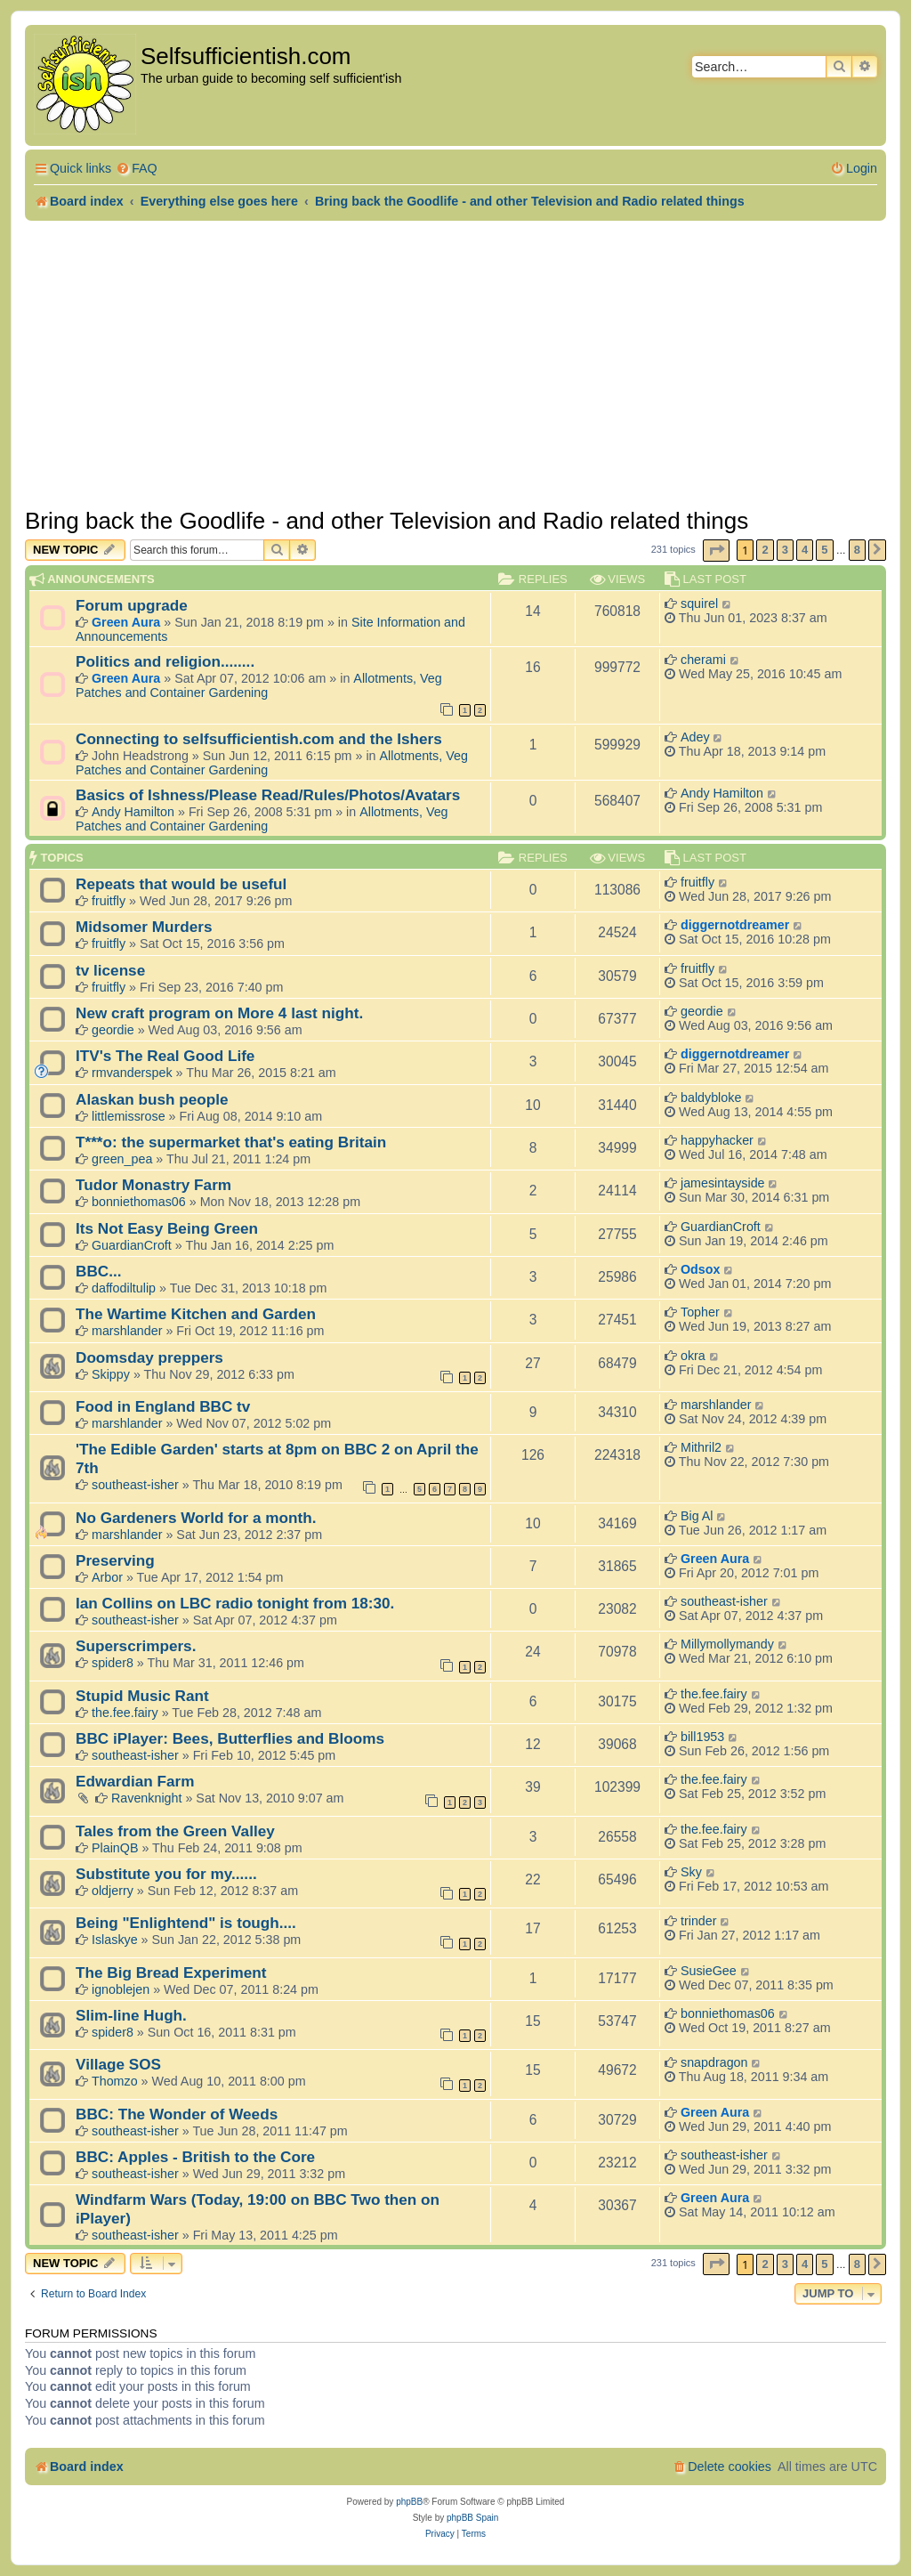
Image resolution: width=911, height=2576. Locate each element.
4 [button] (805, 549)
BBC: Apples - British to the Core (195, 2157)
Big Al (697, 1516)
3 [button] (785, 549)
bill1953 (702, 1736)
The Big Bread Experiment (171, 1972)
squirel (699, 603)
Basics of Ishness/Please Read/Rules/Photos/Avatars (268, 795)
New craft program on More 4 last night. (219, 1013)
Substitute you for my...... (166, 1874)
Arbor (107, 1577)
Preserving (115, 1560)
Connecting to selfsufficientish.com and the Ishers (259, 739)
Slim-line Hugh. (131, 2015)
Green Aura (126, 622)
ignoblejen (120, 1989)
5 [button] (824, 549)
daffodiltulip (124, 1288)
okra (693, 1356)
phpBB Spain (472, 2518)
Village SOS (118, 2064)
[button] (716, 550)
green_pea (122, 1159)
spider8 (112, 1663)
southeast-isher (135, 1485)
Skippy (111, 1374)
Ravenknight (146, 1798)
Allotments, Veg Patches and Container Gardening (259, 685)
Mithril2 (701, 1447)
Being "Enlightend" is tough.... (186, 1923)
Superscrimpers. (136, 1646)
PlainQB (115, 1848)
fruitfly (108, 901)
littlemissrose (128, 1116)
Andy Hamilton (133, 812)
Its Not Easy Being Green (167, 1228)
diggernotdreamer (735, 925)
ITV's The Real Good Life (165, 1056)
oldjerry (112, 1890)
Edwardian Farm (135, 1781)
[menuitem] (136, 168)
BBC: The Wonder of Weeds (177, 2114)
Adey (695, 737)
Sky (691, 1872)
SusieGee (709, 1971)
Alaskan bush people (152, 1099)
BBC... (98, 1271)
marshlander (127, 1331)
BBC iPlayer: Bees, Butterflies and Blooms (230, 1738)
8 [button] (857, 549)
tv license (110, 970)
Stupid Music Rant (142, 1696)
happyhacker (717, 1140)
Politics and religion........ (165, 661)
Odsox (701, 1269)
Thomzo (115, 2081)
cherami (703, 659)
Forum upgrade (132, 605)
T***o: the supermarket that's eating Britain (231, 1142)
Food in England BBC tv (163, 1406)
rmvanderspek (132, 1072)
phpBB (409, 2502)
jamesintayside (723, 1183)
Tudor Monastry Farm (153, 1185)
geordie (113, 1030)
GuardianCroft (132, 1245)
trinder (699, 1921)
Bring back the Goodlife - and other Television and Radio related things (386, 520)
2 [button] (765, 549)
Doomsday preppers (149, 1357)
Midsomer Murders (144, 927)
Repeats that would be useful (181, 884)
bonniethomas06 (139, 1202)
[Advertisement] (455, 364)
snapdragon (714, 2062)
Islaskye (115, 1939)
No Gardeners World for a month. (196, 1518)
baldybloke (711, 1097)
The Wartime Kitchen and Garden (196, 1314)
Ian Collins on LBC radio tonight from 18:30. (235, 1603)
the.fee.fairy (125, 1712)
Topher (700, 1312)
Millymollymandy (727, 1644)
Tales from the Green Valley (175, 1831)
